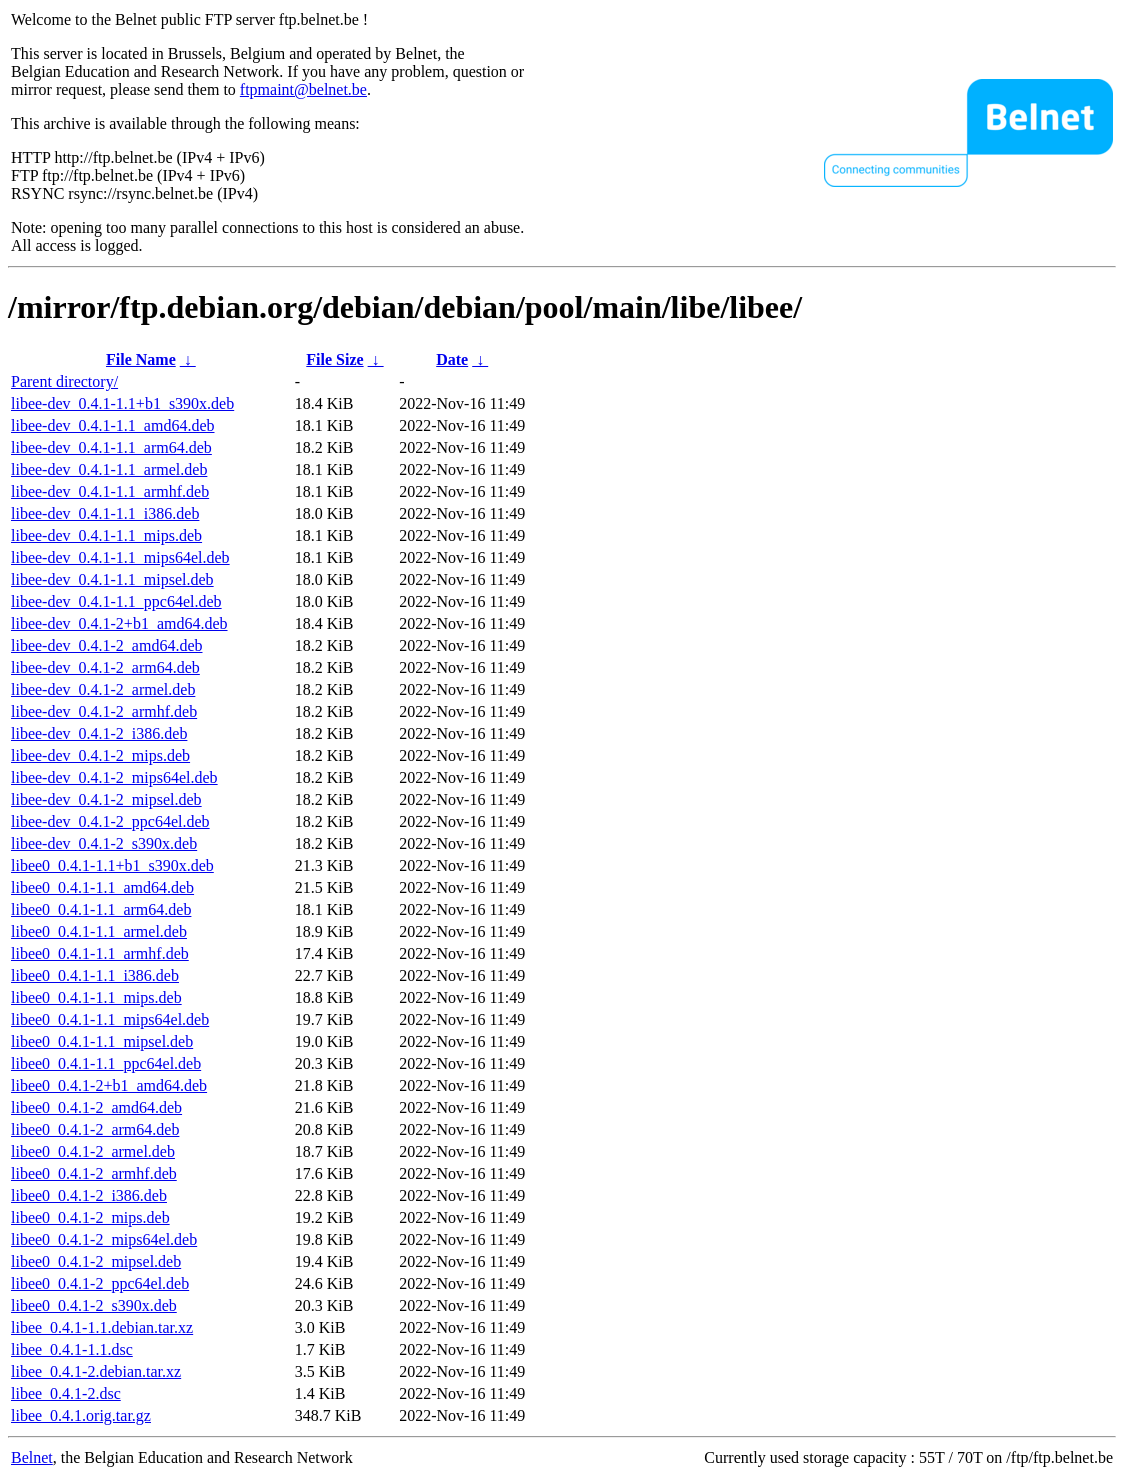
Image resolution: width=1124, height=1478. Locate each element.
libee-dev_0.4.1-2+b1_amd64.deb (119, 623)
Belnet (32, 1457)
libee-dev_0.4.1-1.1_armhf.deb (110, 491)
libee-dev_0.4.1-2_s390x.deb (104, 843)
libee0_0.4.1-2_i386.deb (89, 1195)
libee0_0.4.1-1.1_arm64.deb (101, 909)
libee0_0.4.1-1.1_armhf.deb (100, 953)
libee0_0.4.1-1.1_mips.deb (96, 997)
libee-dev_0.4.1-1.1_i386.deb (105, 513)
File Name (141, 359)
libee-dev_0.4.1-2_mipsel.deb (106, 799)
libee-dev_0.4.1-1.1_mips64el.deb (120, 557)
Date (452, 359)
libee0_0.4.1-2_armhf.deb (94, 1173)
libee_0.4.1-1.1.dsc (72, 1349)
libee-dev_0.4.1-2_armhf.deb (104, 711)
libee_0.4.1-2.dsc (66, 1393)
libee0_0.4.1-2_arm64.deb (95, 1129)
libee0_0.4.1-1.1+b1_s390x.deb (112, 865)
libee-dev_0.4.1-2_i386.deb (99, 733)
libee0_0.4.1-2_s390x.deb (94, 1305)
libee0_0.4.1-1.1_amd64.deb (102, 887)
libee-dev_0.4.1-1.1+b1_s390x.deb (122, 403)
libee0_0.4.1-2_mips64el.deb (104, 1239)
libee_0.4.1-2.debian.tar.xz (96, 1371)
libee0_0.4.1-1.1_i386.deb (95, 975)
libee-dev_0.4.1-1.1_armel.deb (109, 469)
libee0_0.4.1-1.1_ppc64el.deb (106, 1063)
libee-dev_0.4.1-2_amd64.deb (107, 645)
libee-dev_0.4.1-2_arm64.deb (105, 667)
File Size (334, 359)
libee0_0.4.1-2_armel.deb (93, 1151)
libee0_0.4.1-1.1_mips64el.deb (110, 1019)
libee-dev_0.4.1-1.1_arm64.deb (111, 447)
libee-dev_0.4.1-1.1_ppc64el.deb (116, 601)
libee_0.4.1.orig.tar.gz (81, 1415)
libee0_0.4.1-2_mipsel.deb (96, 1261)
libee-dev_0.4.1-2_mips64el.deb (114, 777)
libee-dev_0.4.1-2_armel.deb (103, 689)
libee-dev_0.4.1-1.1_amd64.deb (113, 425)
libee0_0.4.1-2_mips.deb (90, 1217)
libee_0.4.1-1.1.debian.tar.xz (102, 1327)
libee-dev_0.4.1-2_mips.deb (100, 755)
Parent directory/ (64, 381)
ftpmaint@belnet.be (303, 89)
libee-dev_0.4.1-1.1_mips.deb (106, 535)
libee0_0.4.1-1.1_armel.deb (99, 931)
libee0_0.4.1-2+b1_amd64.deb (109, 1085)
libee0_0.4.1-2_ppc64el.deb (100, 1283)
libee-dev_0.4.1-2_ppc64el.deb (110, 821)
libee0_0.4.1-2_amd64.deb (96, 1107)
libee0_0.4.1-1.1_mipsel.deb (102, 1041)
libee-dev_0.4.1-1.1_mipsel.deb (112, 579)
